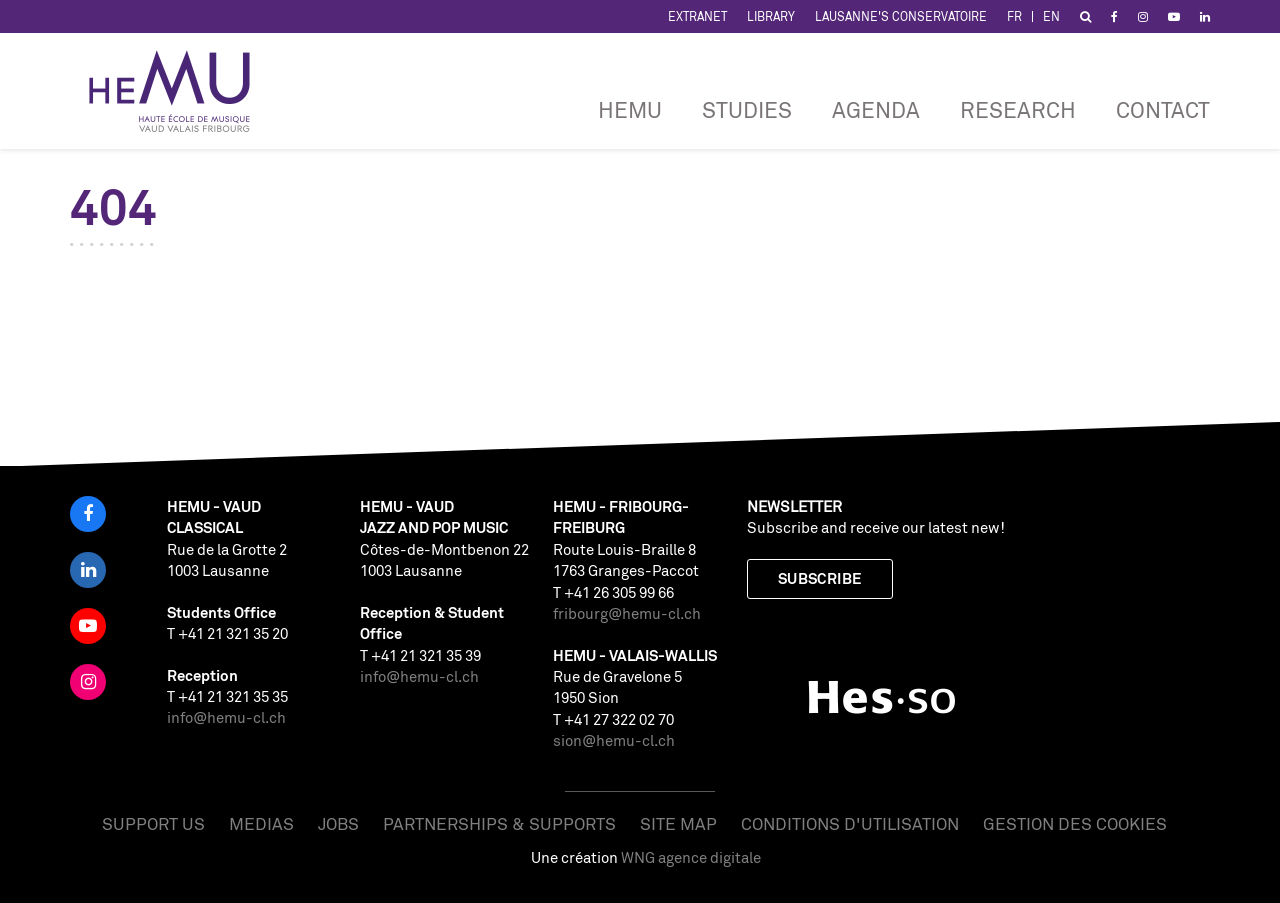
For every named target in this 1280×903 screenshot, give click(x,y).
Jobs (338, 823)
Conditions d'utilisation (850, 823)
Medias (261, 823)
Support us (153, 823)
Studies (747, 109)
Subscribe (820, 578)
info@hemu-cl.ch (226, 717)
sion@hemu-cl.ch (614, 740)
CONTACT (1163, 109)
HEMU (630, 109)
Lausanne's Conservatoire (901, 16)
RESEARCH (1018, 109)
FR (1014, 16)
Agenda (876, 109)
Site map (678, 823)
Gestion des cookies (1075, 823)
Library (771, 16)
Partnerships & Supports (499, 823)
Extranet (697, 16)
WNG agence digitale (691, 857)
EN (1051, 16)
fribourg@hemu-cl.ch (627, 613)
